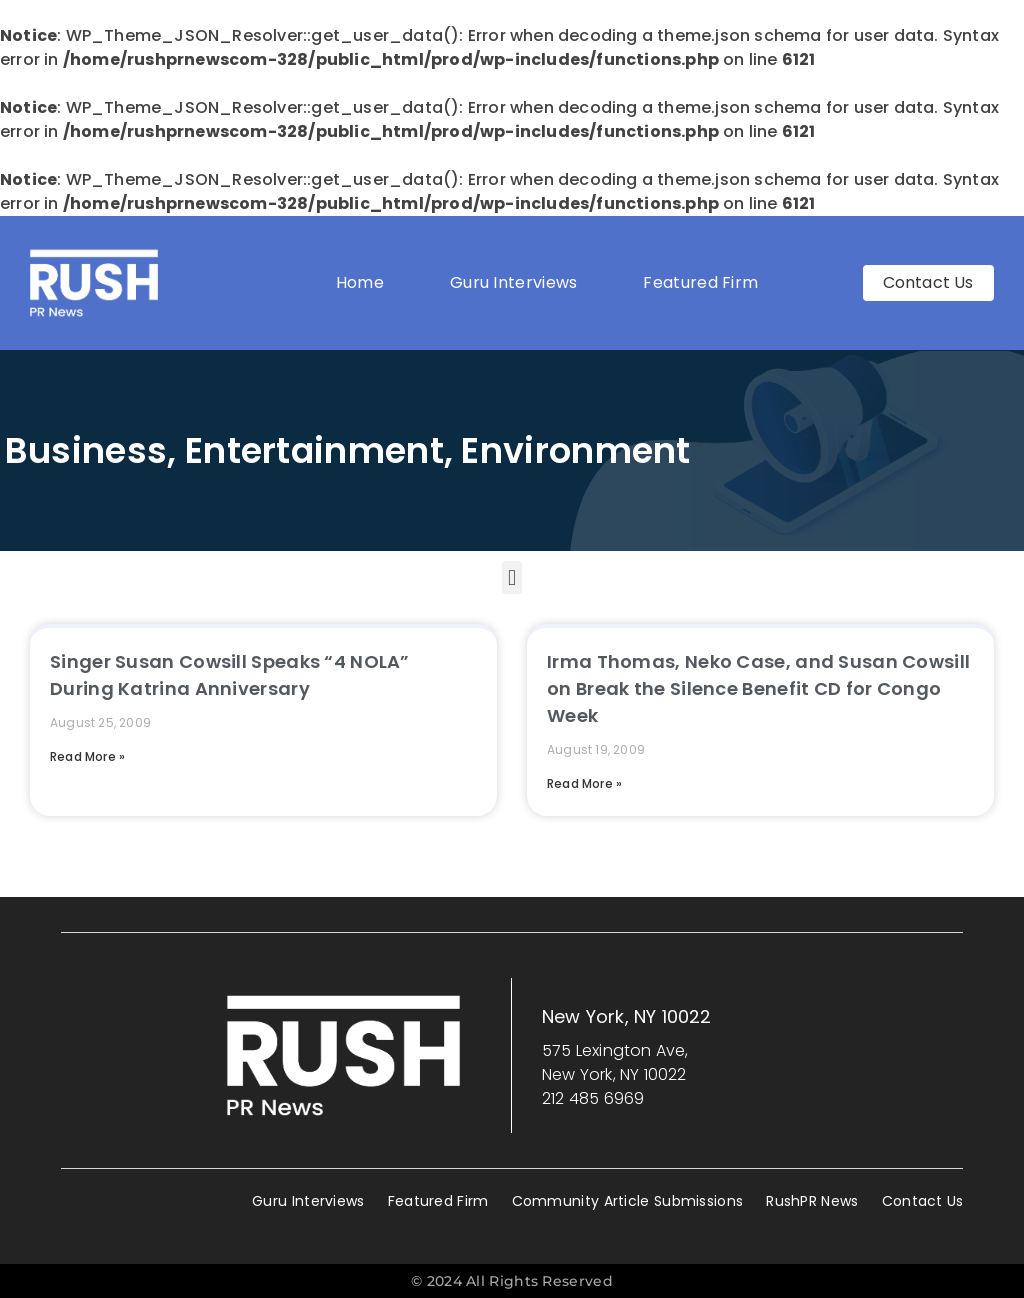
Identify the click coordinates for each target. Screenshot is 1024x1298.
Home (360, 282)
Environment (575, 450)
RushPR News (812, 1201)
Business (86, 450)
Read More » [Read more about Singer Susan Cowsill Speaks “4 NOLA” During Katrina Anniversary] (87, 756)
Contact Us (923, 1201)
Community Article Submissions (628, 1201)
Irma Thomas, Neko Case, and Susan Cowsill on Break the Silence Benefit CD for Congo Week (758, 688)
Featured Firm (705, 282)
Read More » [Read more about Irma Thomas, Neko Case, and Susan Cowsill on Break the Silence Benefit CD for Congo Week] (584, 783)
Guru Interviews (514, 282)
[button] (511, 577)
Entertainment (314, 450)
